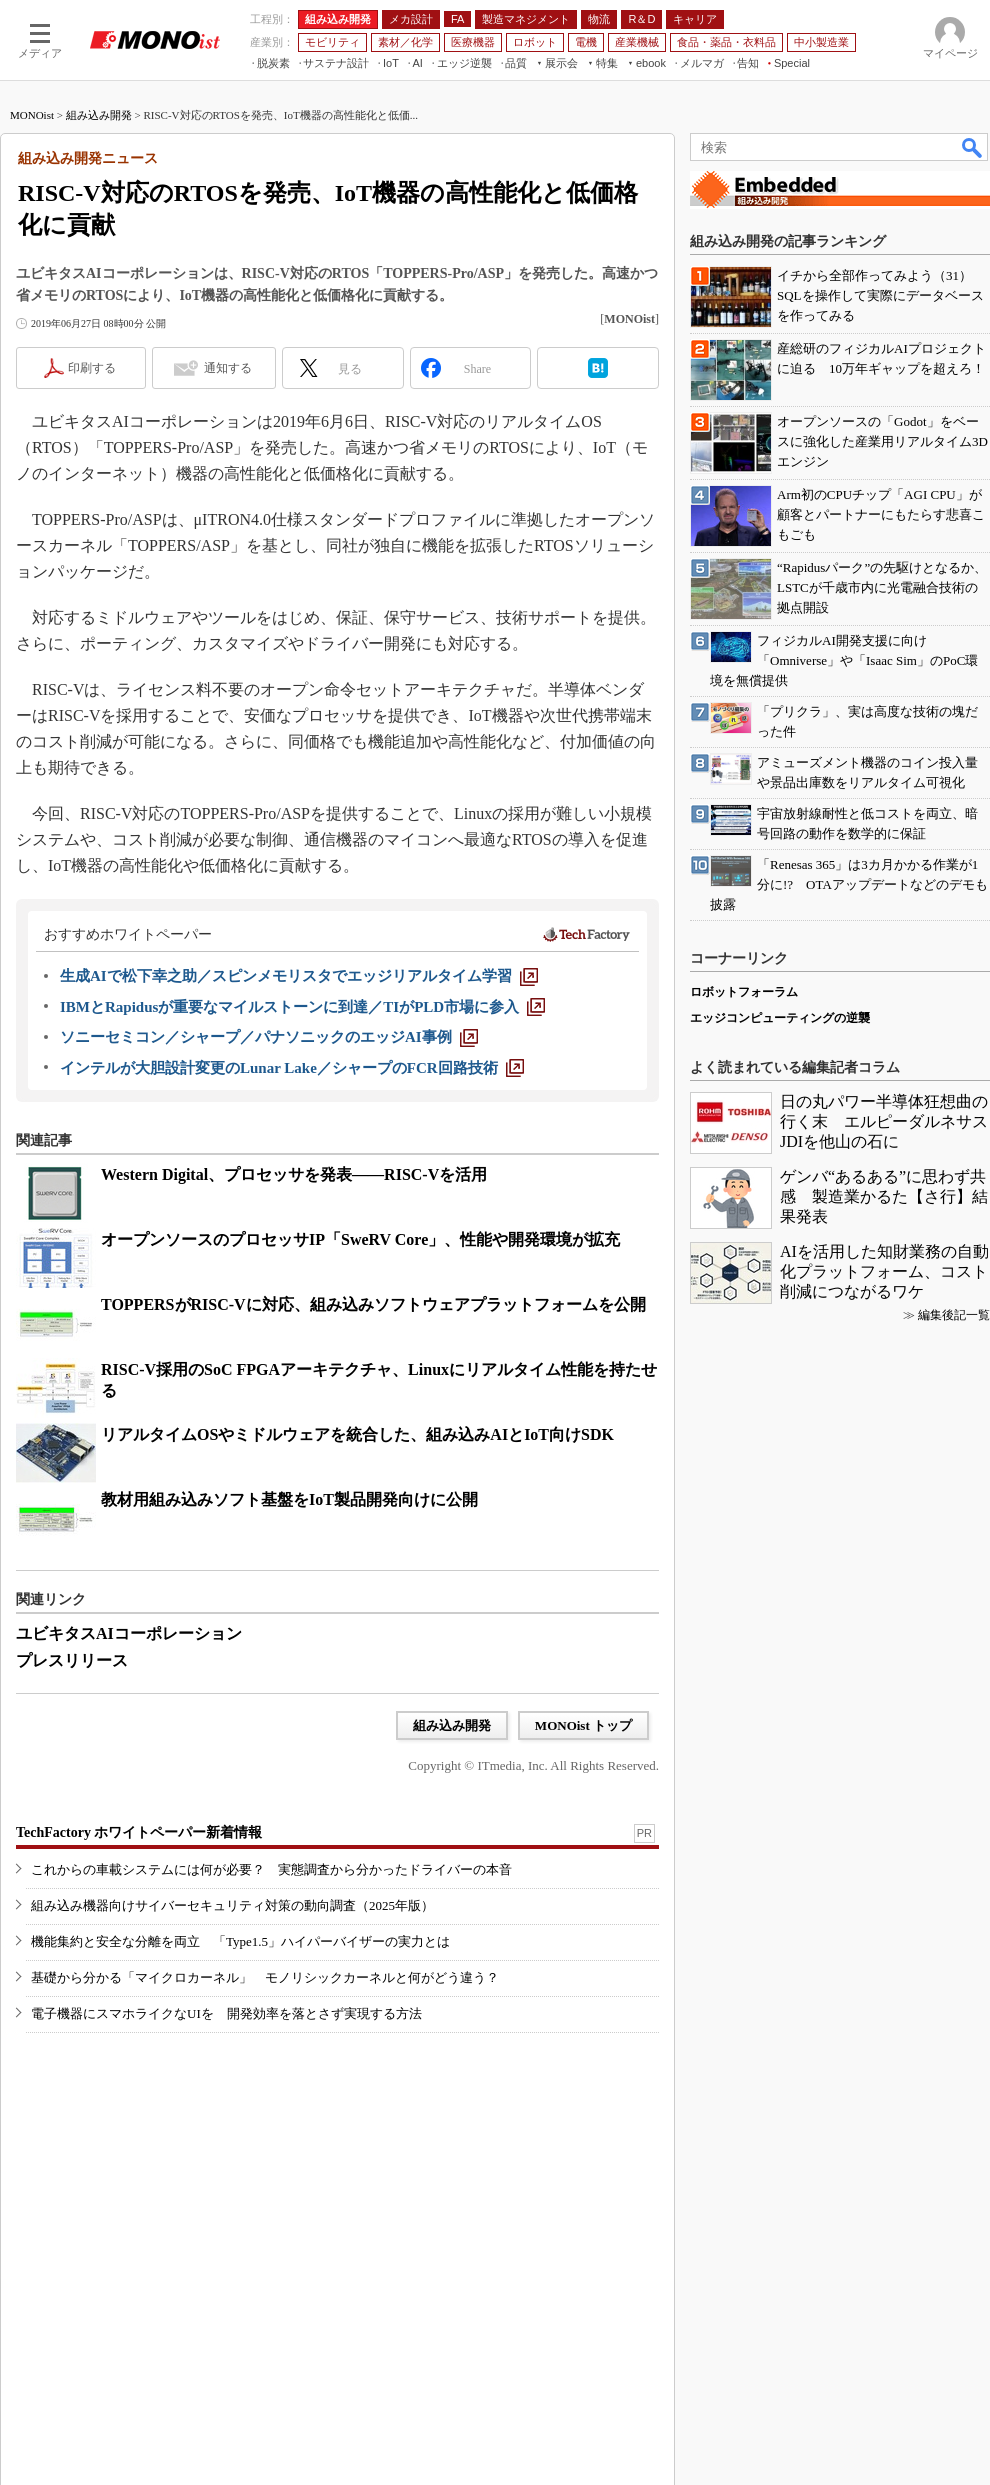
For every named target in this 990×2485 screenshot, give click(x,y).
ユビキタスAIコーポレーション (129, 1633)
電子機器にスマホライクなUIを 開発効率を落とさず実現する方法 (226, 2013)
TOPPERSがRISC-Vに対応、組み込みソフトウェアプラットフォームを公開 (373, 1304)
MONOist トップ (583, 1725)
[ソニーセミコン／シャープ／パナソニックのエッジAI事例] (269, 1037)
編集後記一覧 (954, 1315)
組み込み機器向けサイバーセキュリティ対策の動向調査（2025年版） (232, 1905)
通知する (228, 368)
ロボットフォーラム (744, 992)
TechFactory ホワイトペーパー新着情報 (139, 1832)
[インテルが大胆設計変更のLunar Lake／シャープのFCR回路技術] (292, 1068)
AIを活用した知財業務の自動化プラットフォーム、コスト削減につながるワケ (884, 1271)
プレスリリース (72, 1660)
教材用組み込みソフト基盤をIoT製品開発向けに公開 (289, 1499)
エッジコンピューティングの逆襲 (780, 1018)
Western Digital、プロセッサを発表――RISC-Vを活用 (294, 1174)
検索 (973, 147)
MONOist (32, 115)
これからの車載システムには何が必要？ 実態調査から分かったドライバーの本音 (271, 1869)
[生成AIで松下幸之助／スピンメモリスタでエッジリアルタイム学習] (299, 976)
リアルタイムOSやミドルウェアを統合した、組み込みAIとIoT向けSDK (357, 1434)
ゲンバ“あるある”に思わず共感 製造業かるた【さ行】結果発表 (884, 1196)
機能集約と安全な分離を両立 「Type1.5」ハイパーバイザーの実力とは (240, 1941)
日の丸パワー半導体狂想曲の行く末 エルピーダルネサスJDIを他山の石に (884, 1121)
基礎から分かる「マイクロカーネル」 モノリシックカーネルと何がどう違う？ (265, 1977)
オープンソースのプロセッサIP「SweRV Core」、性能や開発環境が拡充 (360, 1239)
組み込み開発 (99, 115)
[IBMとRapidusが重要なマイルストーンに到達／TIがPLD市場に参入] (302, 1007)
